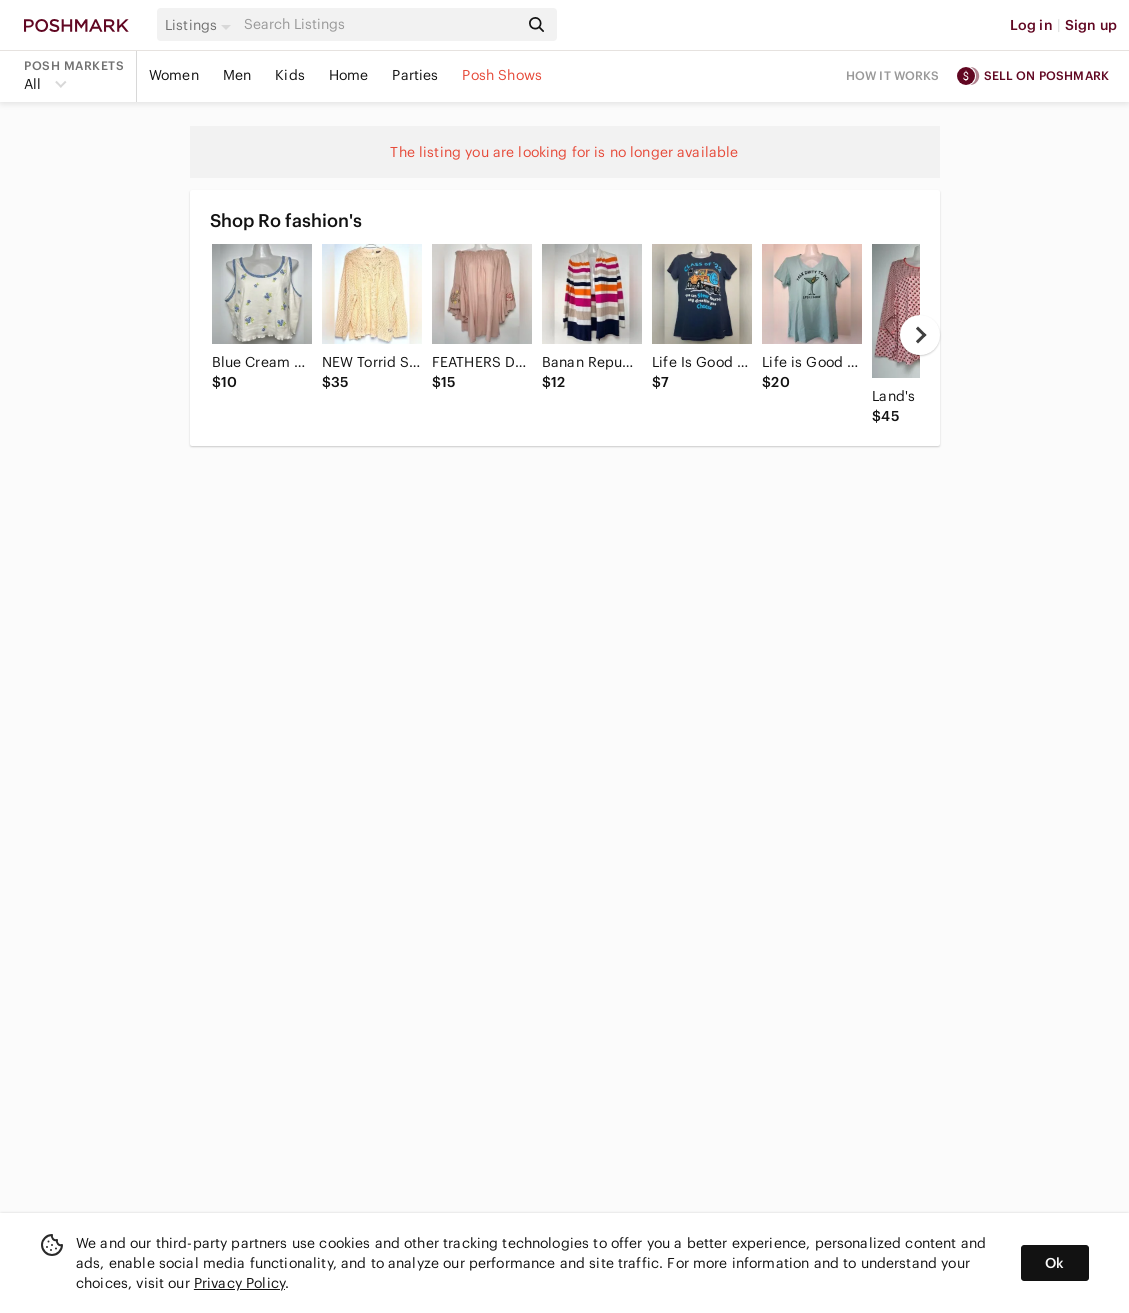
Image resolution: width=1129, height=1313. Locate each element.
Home (349, 75)
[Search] (379, 24)
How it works (893, 75)
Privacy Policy (239, 1283)
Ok (1054, 1263)
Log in (1031, 25)
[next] (920, 335)
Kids (290, 75)
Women (174, 75)
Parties (415, 75)
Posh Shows (502, 75)
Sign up (1091, 25)
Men (237, 75)
